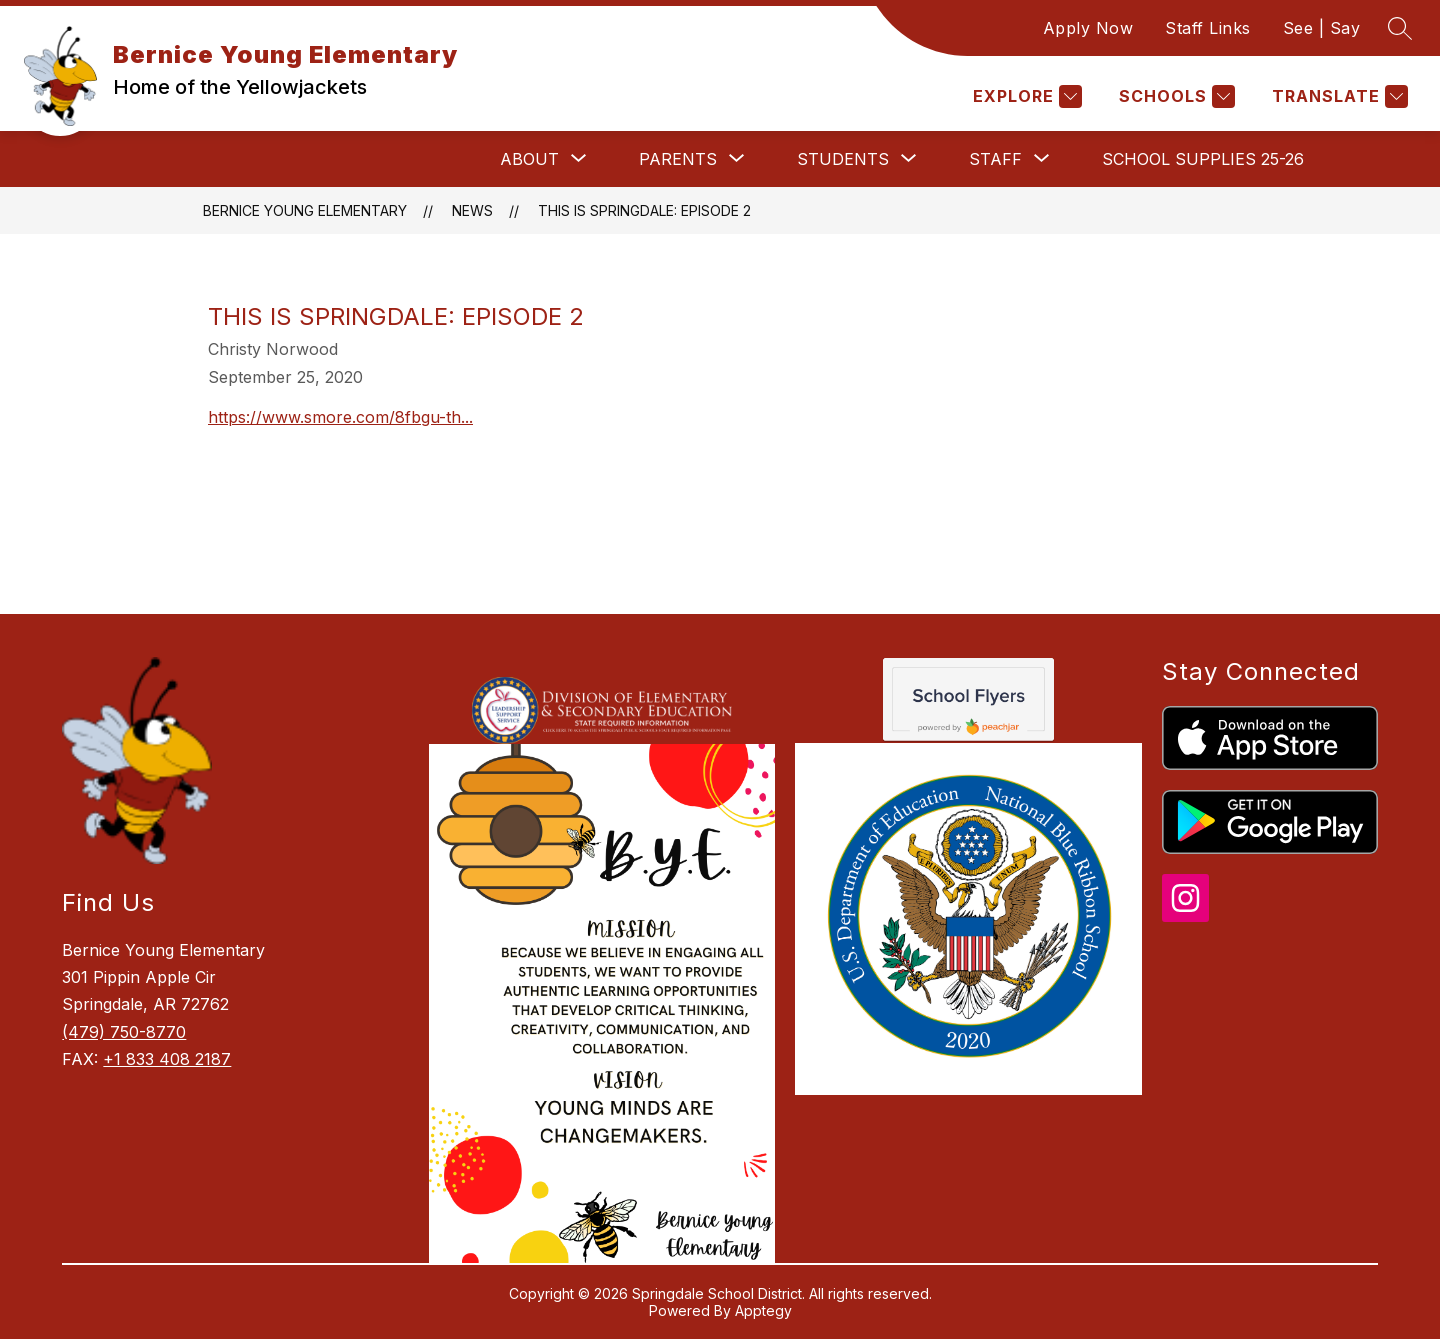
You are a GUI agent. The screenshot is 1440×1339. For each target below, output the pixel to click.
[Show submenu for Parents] (678, 159)
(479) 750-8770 (124, 1032)
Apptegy (763, 1310)
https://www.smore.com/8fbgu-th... (340, 417)
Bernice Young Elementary (305, 210)
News (472, 210)
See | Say (1322, 28)
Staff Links (1208, 28)
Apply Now (1088, 28)
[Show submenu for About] (529, 159)
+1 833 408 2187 (167, 1059)
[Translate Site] (1337, 96)
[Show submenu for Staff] (995, 159)
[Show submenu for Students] (843, 159)
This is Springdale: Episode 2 (644, 210)
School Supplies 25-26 (1203, 159)
